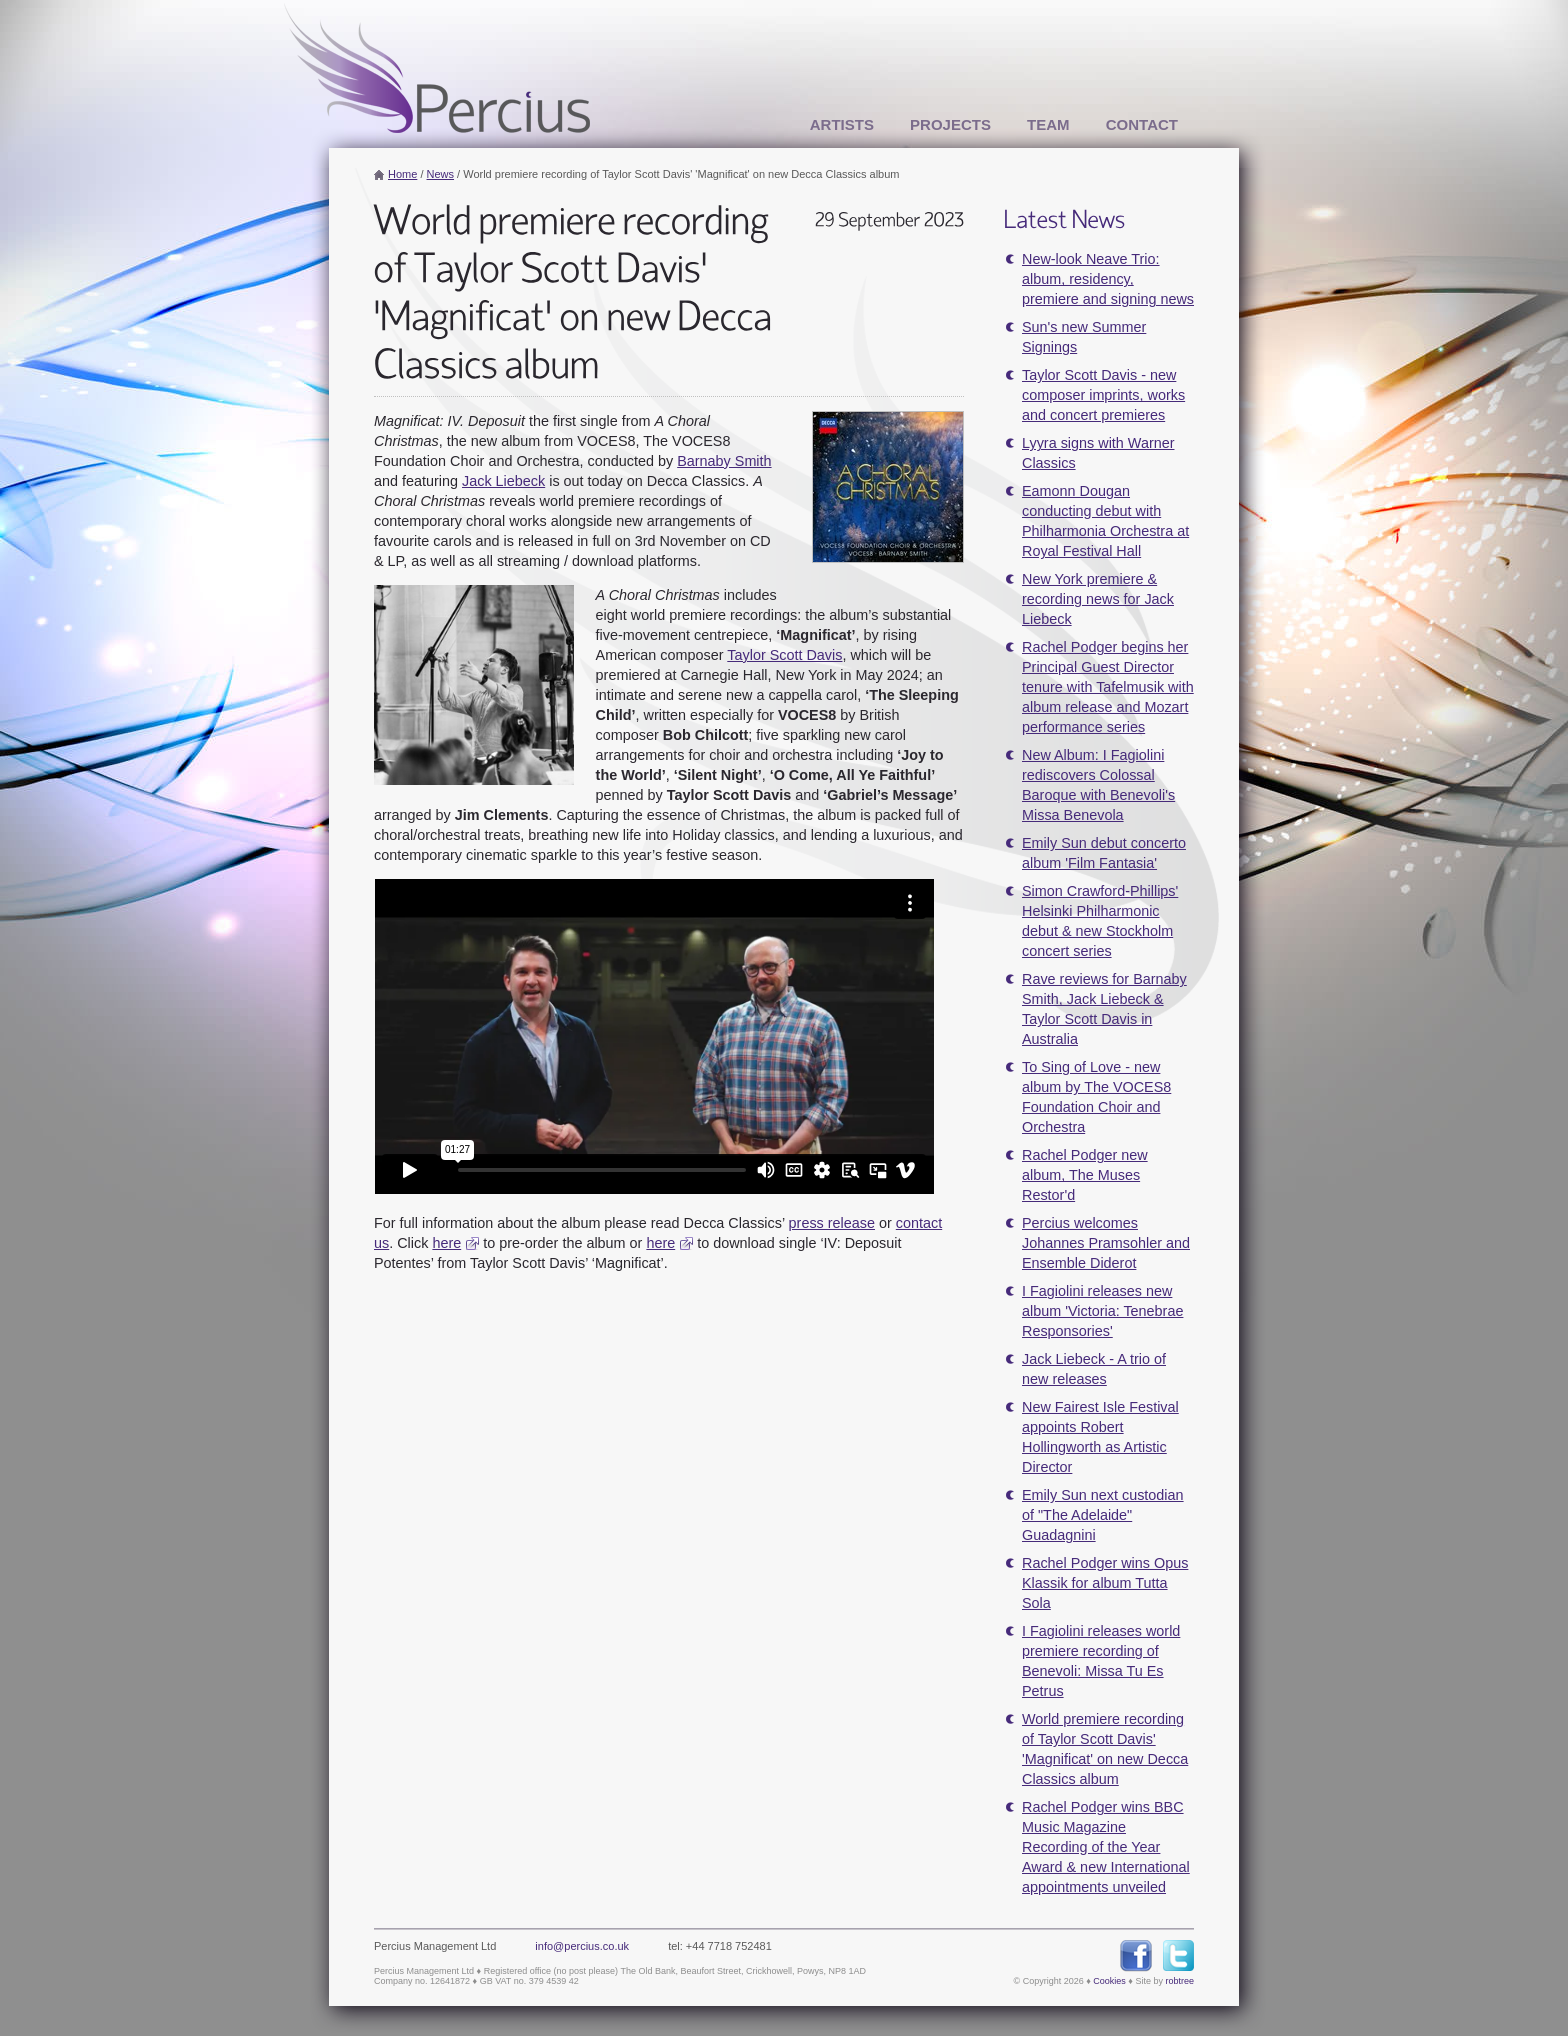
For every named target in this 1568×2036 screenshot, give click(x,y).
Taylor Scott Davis (784, 655)
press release (832, 1223)
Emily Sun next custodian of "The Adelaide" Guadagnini (1103, 1515)
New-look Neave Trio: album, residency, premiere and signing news (1108, 279)
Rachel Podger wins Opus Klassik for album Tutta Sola (1105, 1583)
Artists (842, 124)
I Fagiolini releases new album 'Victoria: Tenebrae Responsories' (1102, 1311)
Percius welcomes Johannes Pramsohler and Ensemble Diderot (1106, 1243)
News (441, 174)
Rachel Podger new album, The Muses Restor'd (1085, 1175)
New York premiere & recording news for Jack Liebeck (1098, 599)
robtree (1179, 1981)
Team (1048, 124)
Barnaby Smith (724, 461)
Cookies (1109, 1981)
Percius (437, 68)
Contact (1142, 124)
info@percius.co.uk (582, 1946)
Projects (950, 124)
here (446, 1243)
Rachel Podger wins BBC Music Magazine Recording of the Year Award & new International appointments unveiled (1106, 1847)
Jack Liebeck (503, 481)
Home (402, 174)
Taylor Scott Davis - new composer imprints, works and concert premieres (1103, 395)
